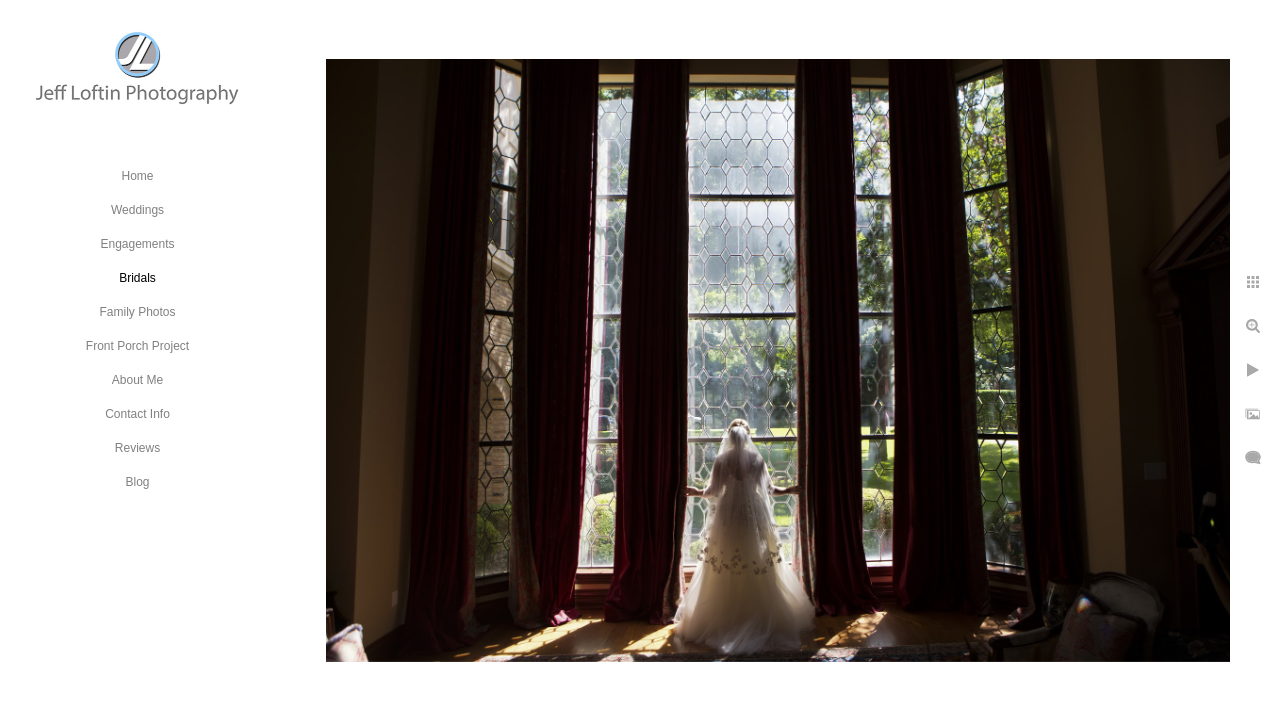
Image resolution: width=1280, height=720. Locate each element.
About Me (137, 380)
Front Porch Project (137, 346)
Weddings (137, 210)
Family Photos (137, 312)
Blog (137, 482)
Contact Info (137, 414)
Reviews (137, 448)
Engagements (137, 244)
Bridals (137, 278)
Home (137, 176)
